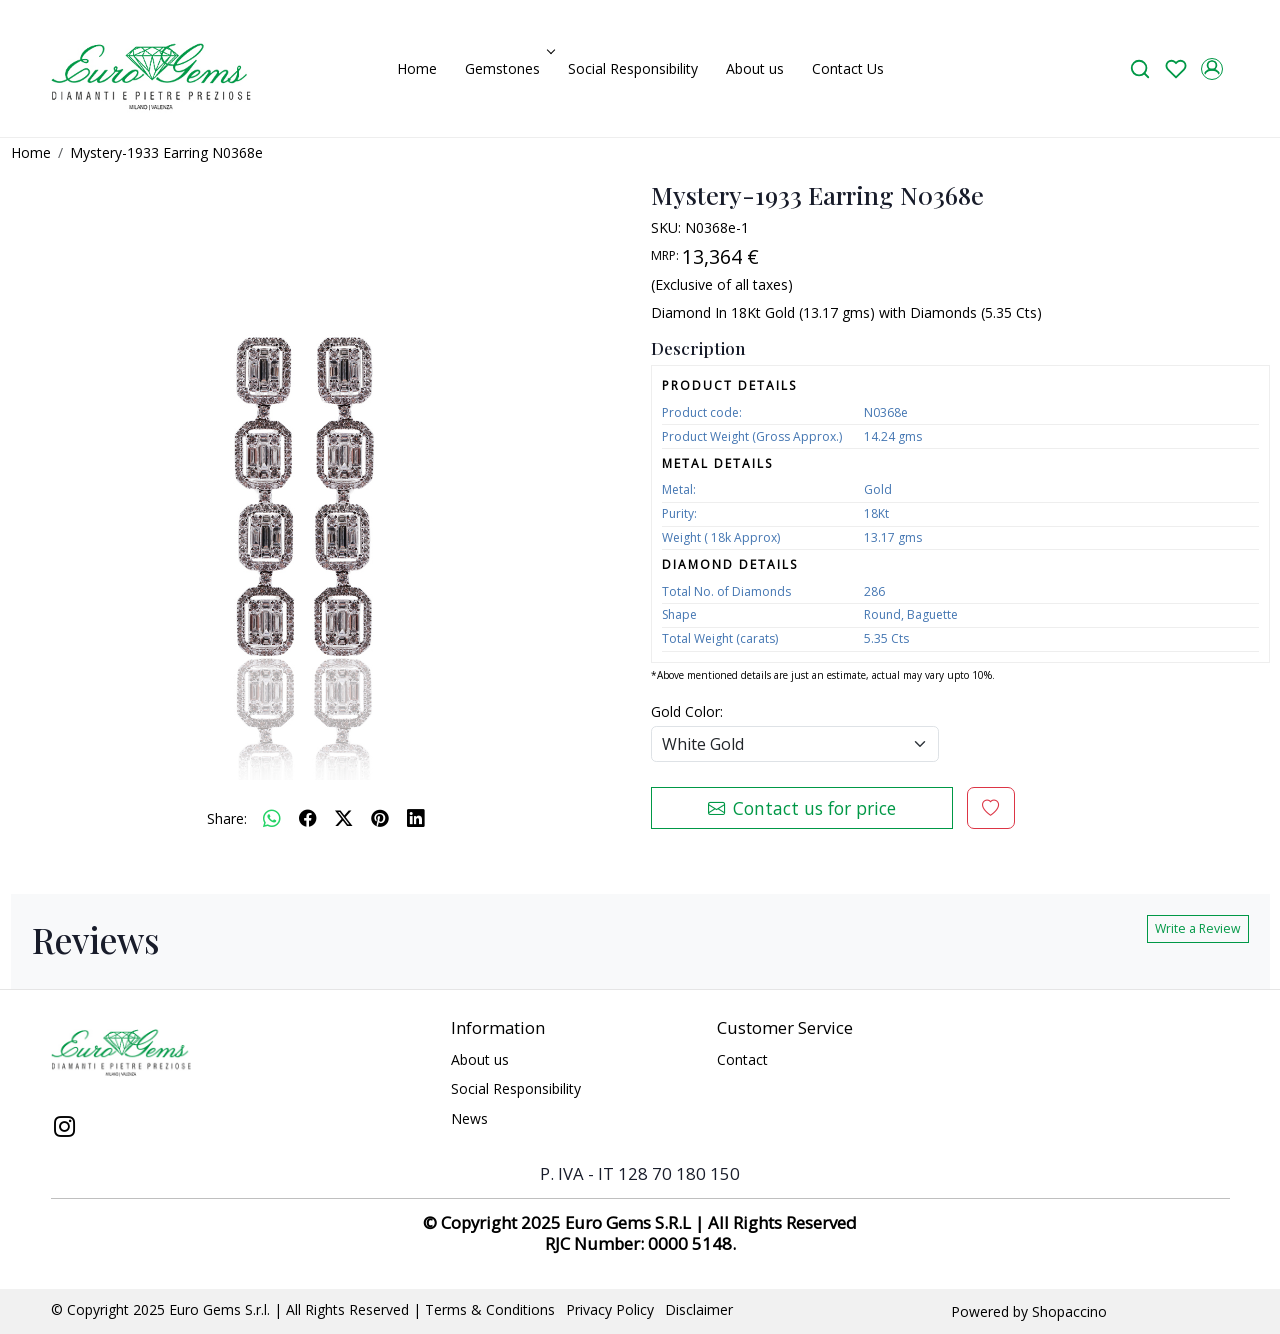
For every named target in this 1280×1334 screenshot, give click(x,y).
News (469, 1118)
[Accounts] (1212, 69)
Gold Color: (687, 711)
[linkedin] (416, 818)
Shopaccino (1069, 1311)
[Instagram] (65, 1129)
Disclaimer (699, 1309)
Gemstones (508, 68)
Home (417, 68)
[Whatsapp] (272, 818)
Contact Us (848, 68)
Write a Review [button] (1198, 928)
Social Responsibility (633, 68)
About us (755, 68)
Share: (227, 818)
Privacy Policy (610, 1309)
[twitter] (344, 818)
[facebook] (308, 818)
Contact (742, 1059)
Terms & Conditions (490, 1309)
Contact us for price (802, 808)
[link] (1140, 68)
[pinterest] (380, 818)
